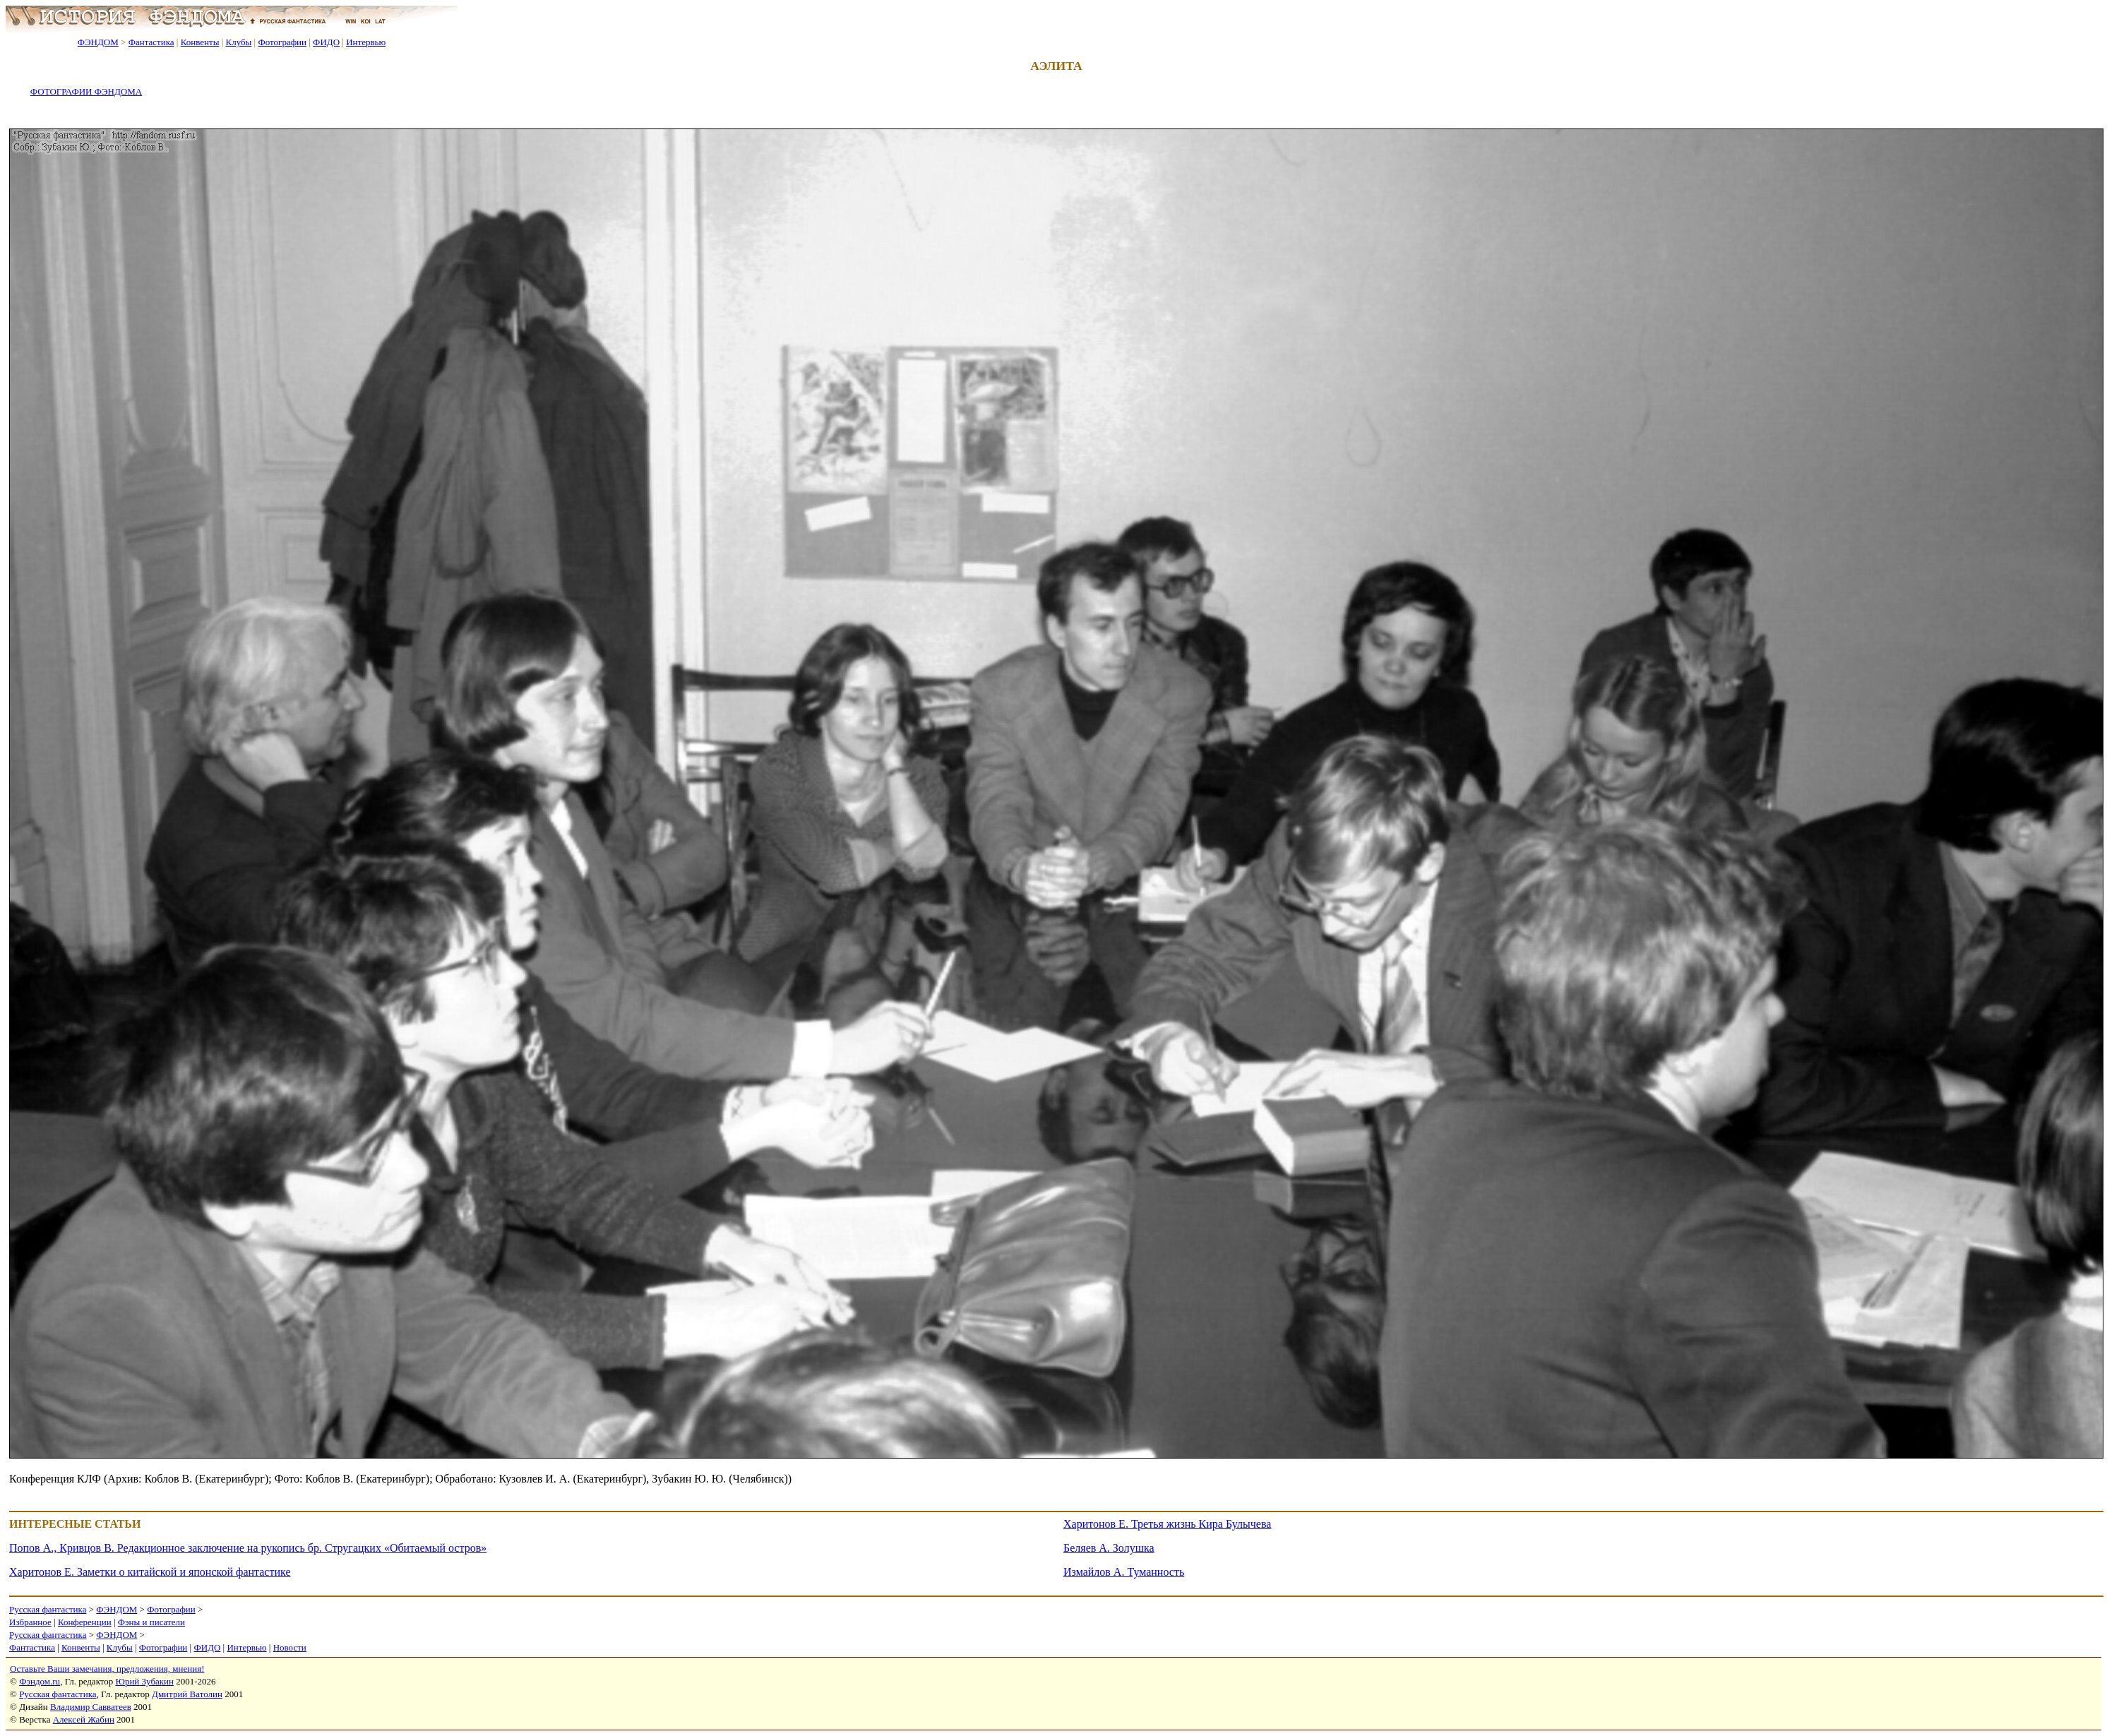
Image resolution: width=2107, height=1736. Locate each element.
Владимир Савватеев (90, 1706)
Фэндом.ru (39, 1681)
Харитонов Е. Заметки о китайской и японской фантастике (150, 1572)
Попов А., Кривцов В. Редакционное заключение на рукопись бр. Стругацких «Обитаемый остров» (248, 1548)
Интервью (366, 42)
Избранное (30, 1622)
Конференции (85, 1622)
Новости (289, 1647)
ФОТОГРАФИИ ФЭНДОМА (86, 91)
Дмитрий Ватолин (187, 1694)
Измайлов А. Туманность (1123, 1572)
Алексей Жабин (83, 1719)
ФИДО (326, 42)
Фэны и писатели (151, 1622)
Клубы (238, 42)
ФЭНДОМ (98, 42)
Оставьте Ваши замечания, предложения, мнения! (107, 1668)
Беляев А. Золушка (1108, 1548)
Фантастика (151, 42)
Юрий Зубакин (145, 1681)
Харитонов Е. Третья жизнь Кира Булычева (1167, 1524)
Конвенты (200, 42)
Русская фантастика (47, 1609)
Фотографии (282, 42)
